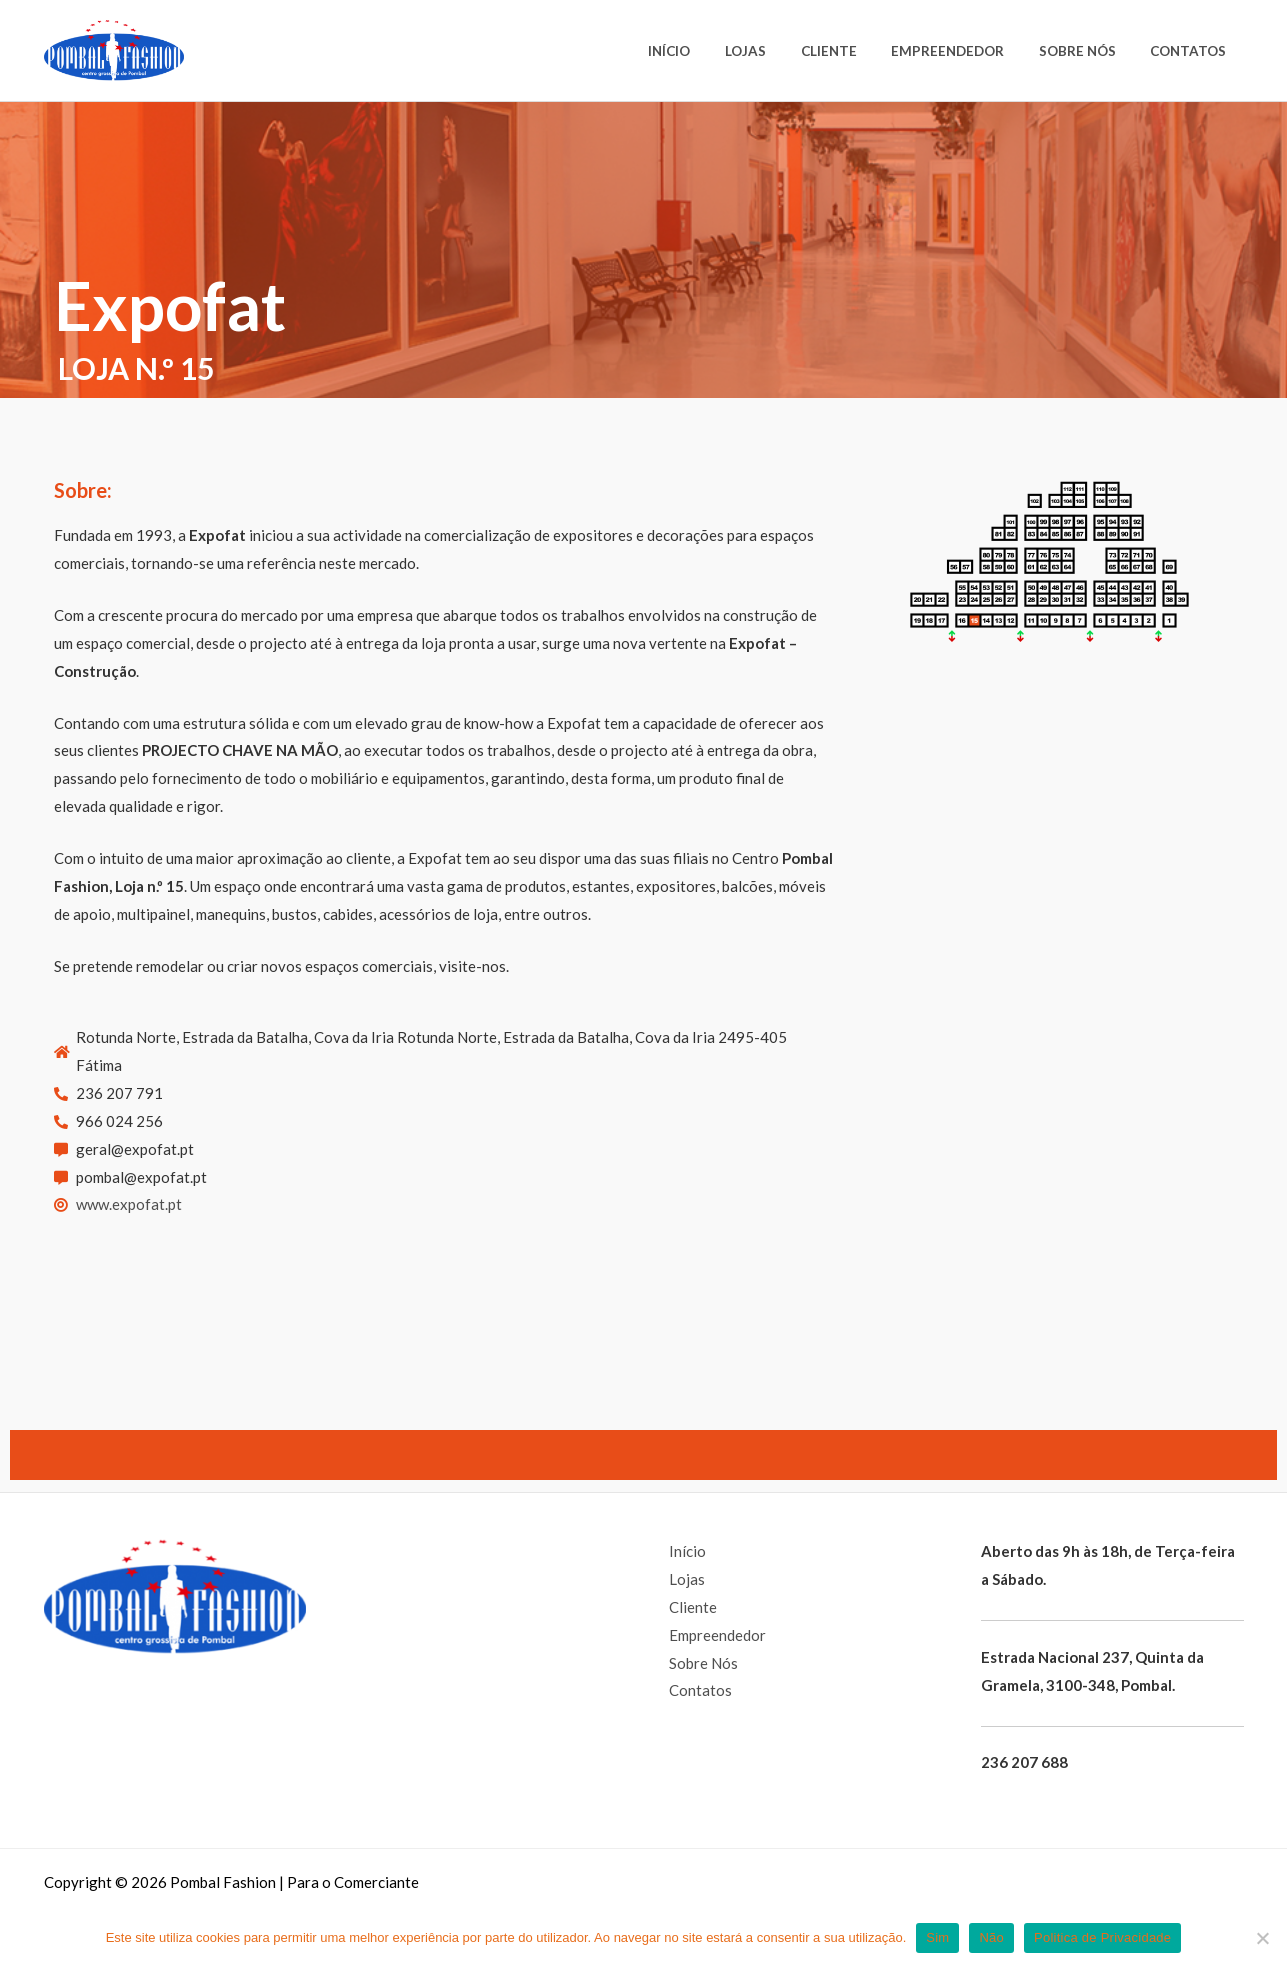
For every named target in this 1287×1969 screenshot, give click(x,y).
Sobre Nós (1088, 51)
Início (711, 51)
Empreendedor (966, 51)
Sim (937, 1937)
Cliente (855, 51)
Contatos (1192, 51)
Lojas (779, 51)
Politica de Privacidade (1102, 1937)
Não (991, 1937)
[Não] (1262, 1938)
